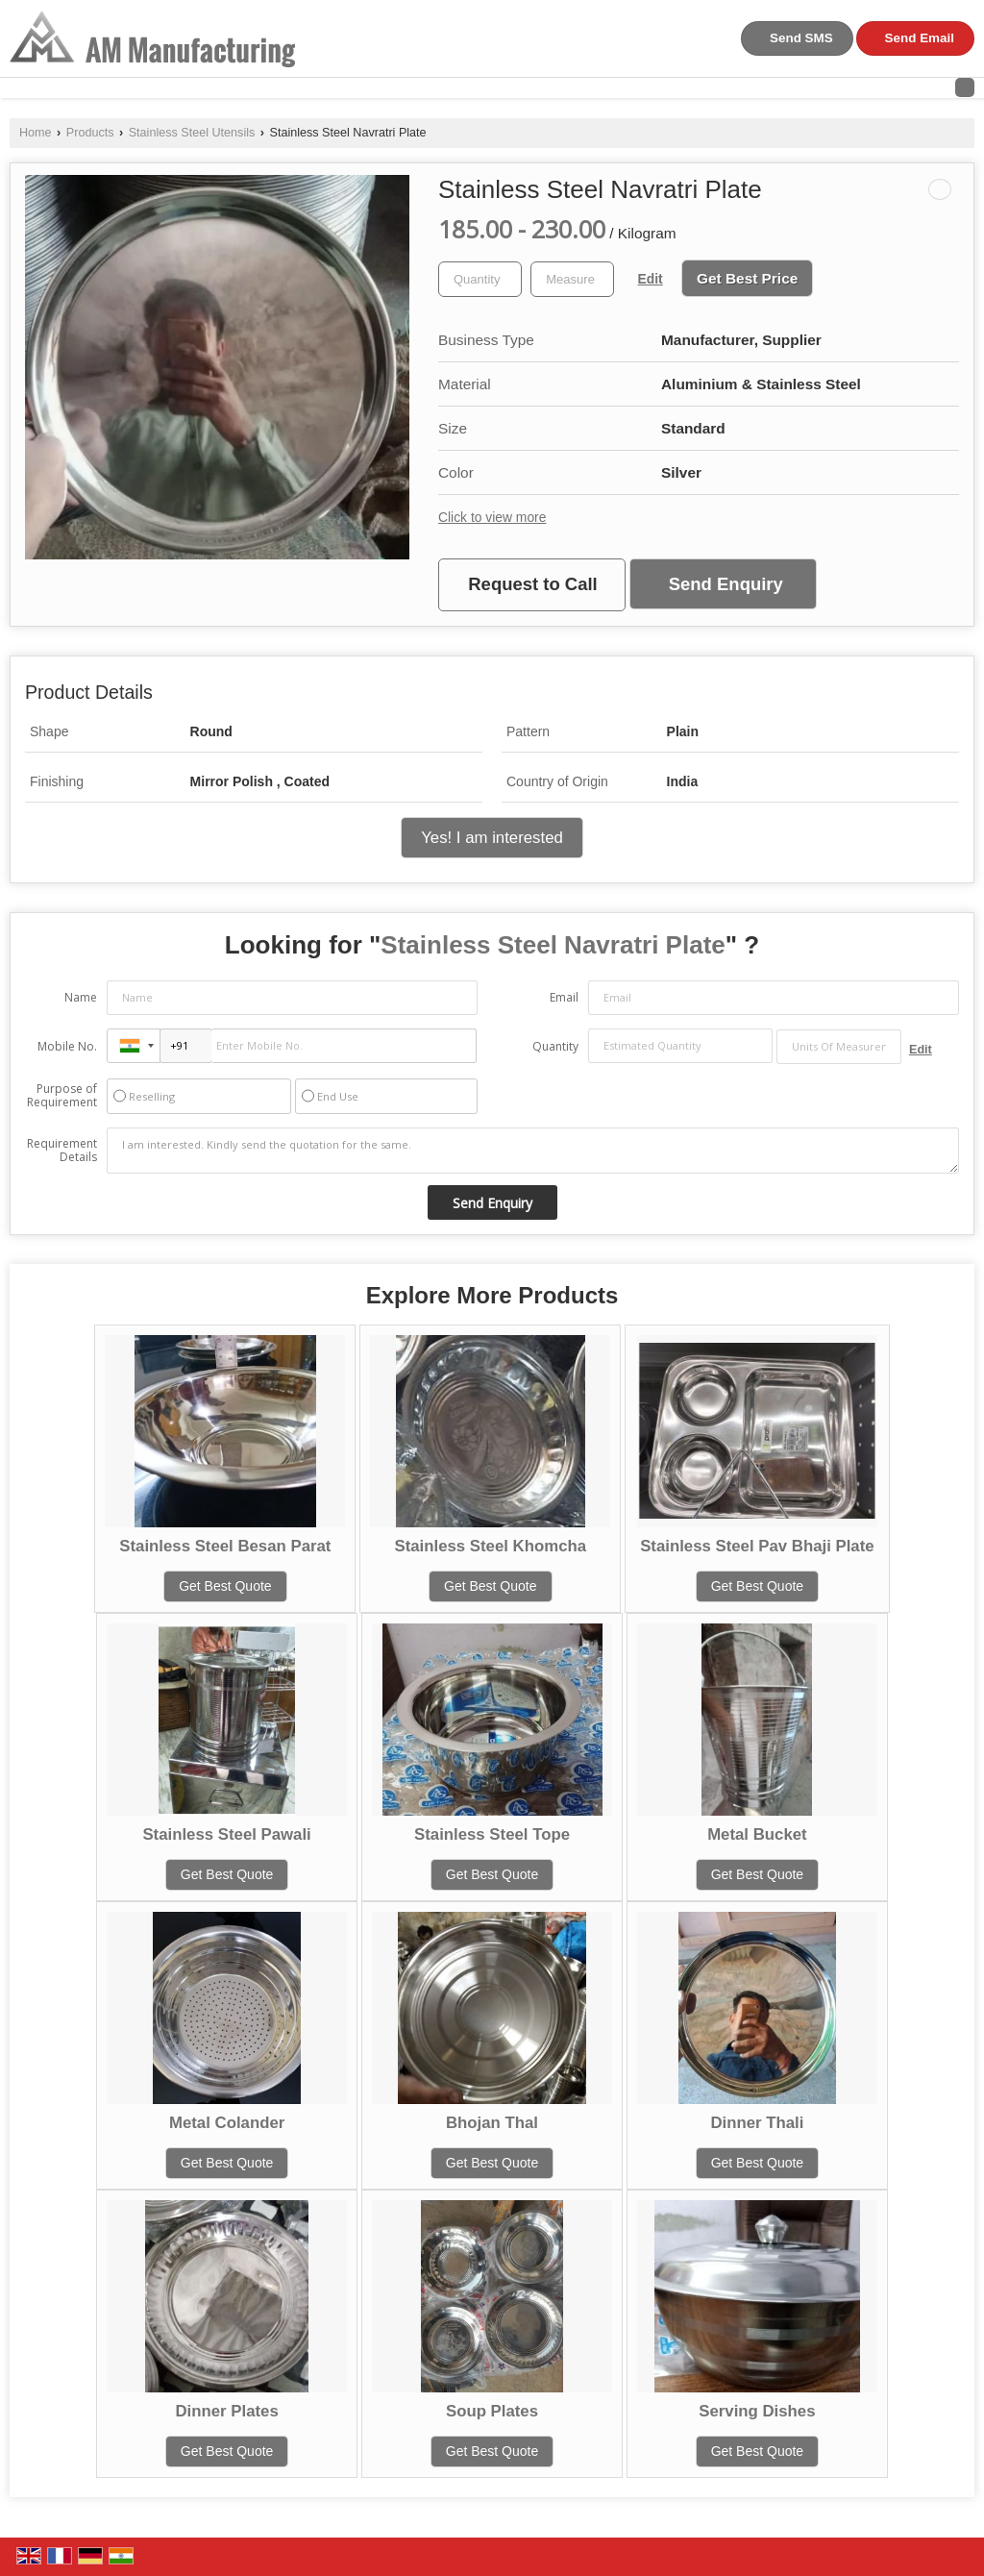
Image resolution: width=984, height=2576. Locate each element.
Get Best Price (747, 278)
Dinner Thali (756, 2123)
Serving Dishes (757, 2411)
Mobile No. (67, 1046)
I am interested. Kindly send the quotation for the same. (533, 1150)
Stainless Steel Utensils (192, 132)
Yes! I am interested (492, 838)
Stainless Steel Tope (492, 1834)
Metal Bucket (757, 1834)
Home (35, 132)
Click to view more (492, 517)
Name (80, 997)
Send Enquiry (726, 584)
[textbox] (572, 279)
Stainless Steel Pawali (226, 1834)
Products (90, 132)
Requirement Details (62, 1150)
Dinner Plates (226, 2411)
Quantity (555, 1046)
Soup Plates (492, 2411)
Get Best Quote (225, 1586)
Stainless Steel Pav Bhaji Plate (756, 1546)
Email (564, 997)
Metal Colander (226, 2123)
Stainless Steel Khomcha (490, 1546)
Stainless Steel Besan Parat (225, 1546)
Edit (650, 278)
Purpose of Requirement (62, 1095)
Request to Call (532, 584)
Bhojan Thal (492, 2123)
